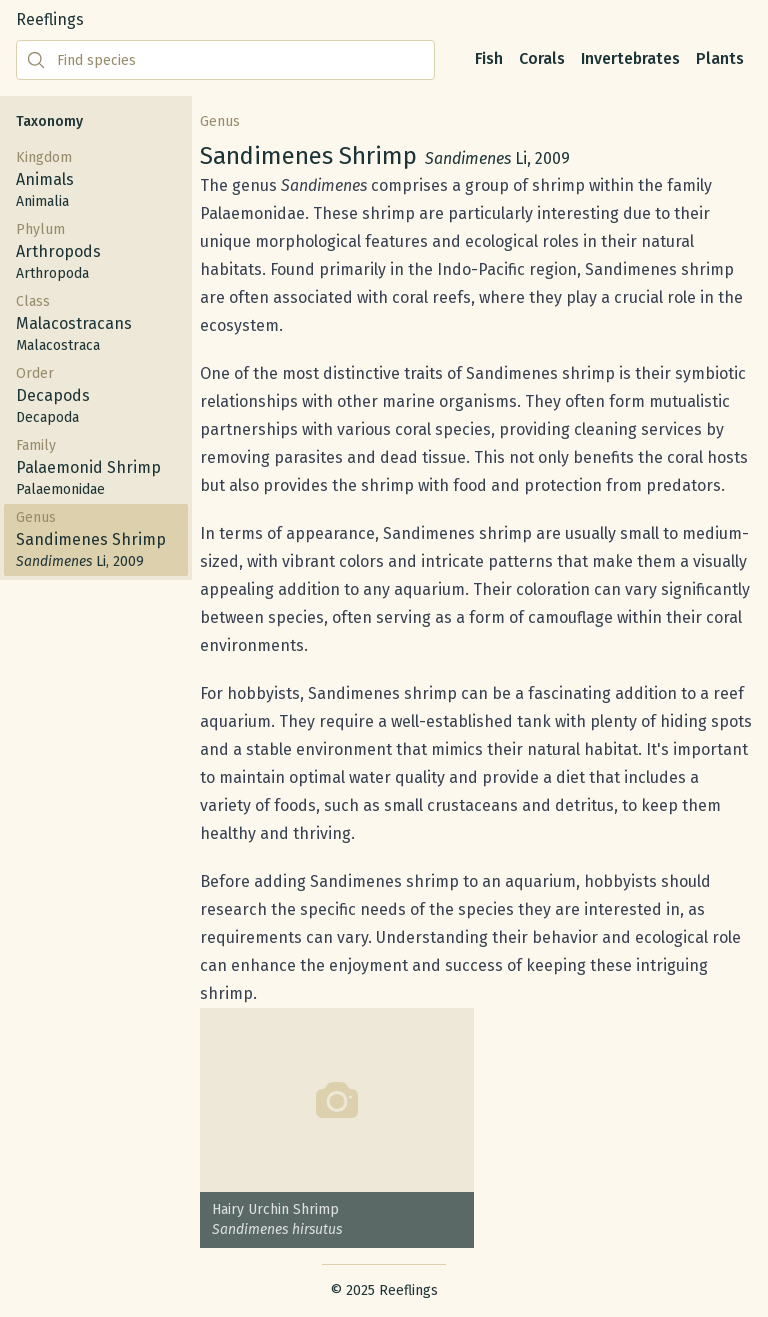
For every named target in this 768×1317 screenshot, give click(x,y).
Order (96, 396)
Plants (720, 58)
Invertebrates (630, 58)
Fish (489, 58)
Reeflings (50, 19)
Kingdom (96, 180)
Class (96, 324)
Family (96, 468)
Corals (542, 58)
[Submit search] (36, 60)
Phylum (96, 252)
